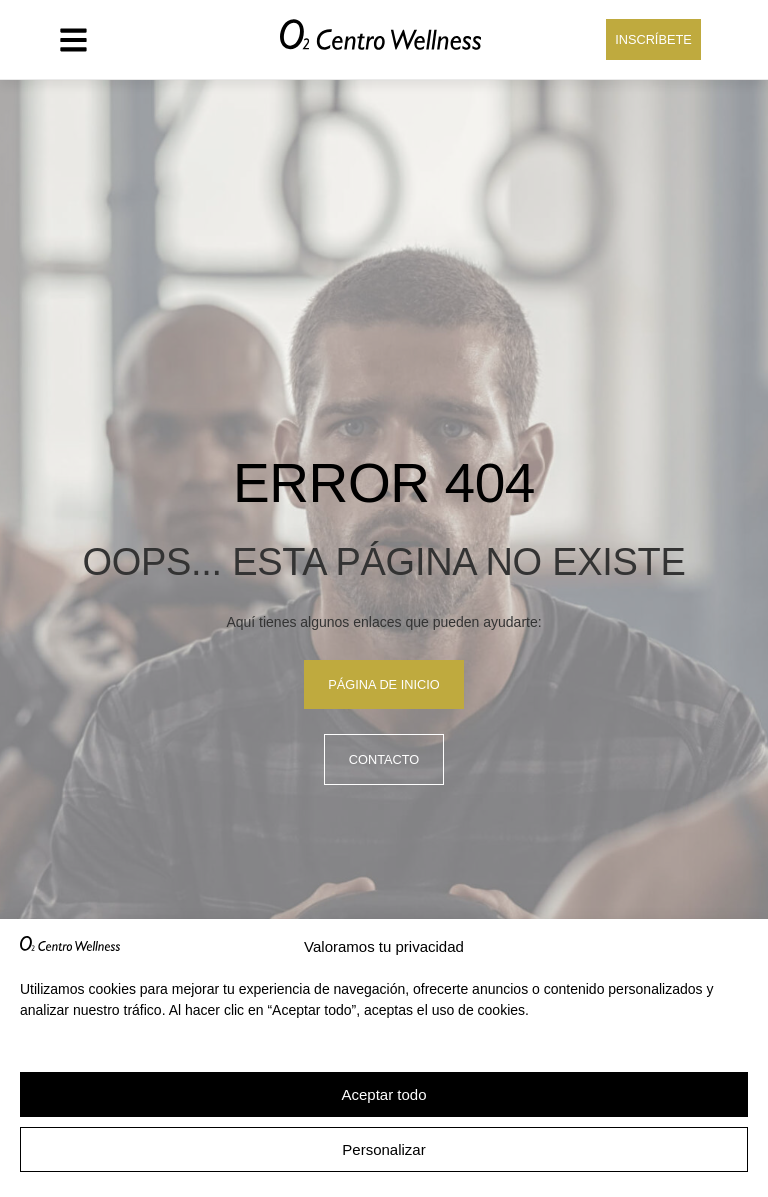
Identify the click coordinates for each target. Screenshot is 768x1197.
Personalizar (383, 1149)
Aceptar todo (383, 1094)
